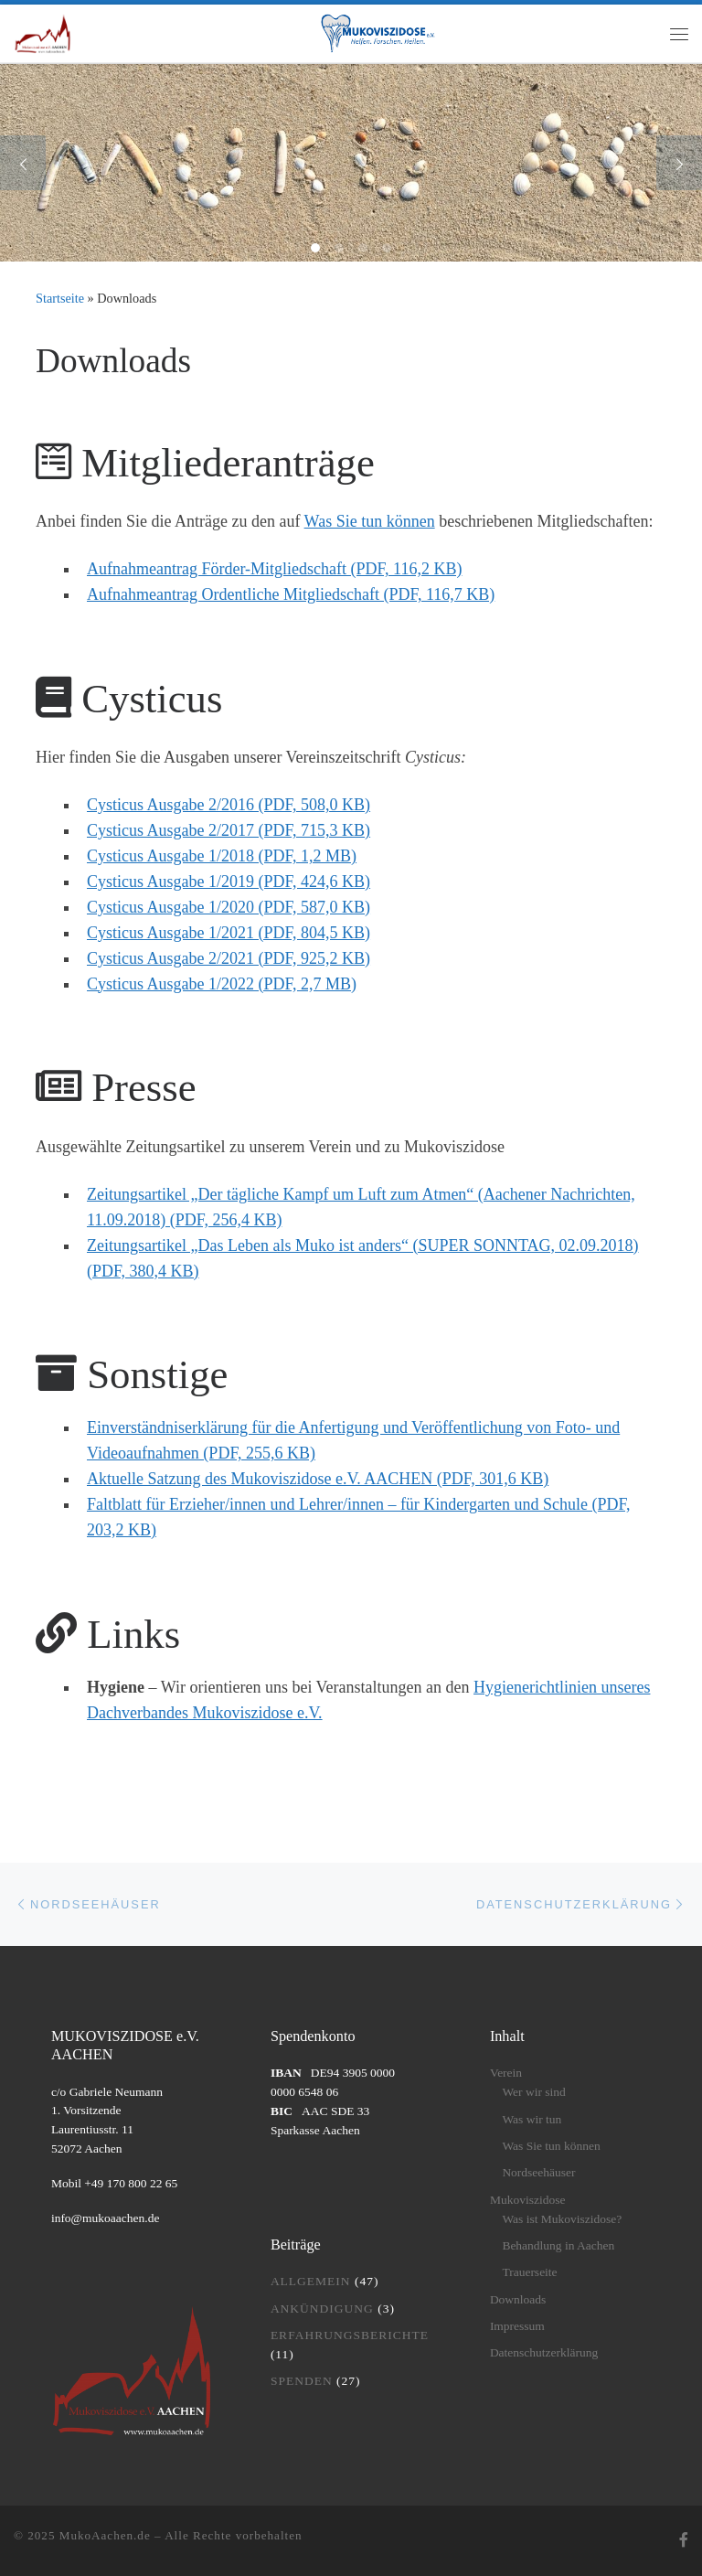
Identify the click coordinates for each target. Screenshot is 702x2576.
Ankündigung (322, 2308)
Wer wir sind (533, 2092)
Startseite (60, 298)
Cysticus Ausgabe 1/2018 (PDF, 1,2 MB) (221, 856)
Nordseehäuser (538, 2172)
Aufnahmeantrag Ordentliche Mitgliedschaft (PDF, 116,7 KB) (291, 594)
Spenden (302, 2381)
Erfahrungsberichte (350, 2335)
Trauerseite (529, 2272)
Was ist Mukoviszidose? (562, 2219)
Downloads (518, 2299)
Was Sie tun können (369, 521)
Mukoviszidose (528, 2200)
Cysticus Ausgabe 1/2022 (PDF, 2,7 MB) (221, 984)
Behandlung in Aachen (558, 2245)
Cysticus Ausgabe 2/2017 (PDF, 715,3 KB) (228, 830)
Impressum (517, 2326)
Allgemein (311, 2281)
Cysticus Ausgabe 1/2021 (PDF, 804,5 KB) (228, 933)
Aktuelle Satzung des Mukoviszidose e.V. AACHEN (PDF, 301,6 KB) (317, 1479)
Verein (506, 2072)
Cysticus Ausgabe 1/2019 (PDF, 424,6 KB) (228, 881)
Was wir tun (531, 2119)
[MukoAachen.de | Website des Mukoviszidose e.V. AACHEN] (42, 31)
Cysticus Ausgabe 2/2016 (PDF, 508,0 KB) (228, 805)
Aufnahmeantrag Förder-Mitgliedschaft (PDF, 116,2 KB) (274, 569)
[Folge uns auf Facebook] (683, 2540)
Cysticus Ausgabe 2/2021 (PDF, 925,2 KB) (228, 958)
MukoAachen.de (105, 2535)
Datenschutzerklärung (544, 2352)
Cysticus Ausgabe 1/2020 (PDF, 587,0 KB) (228, 907)
